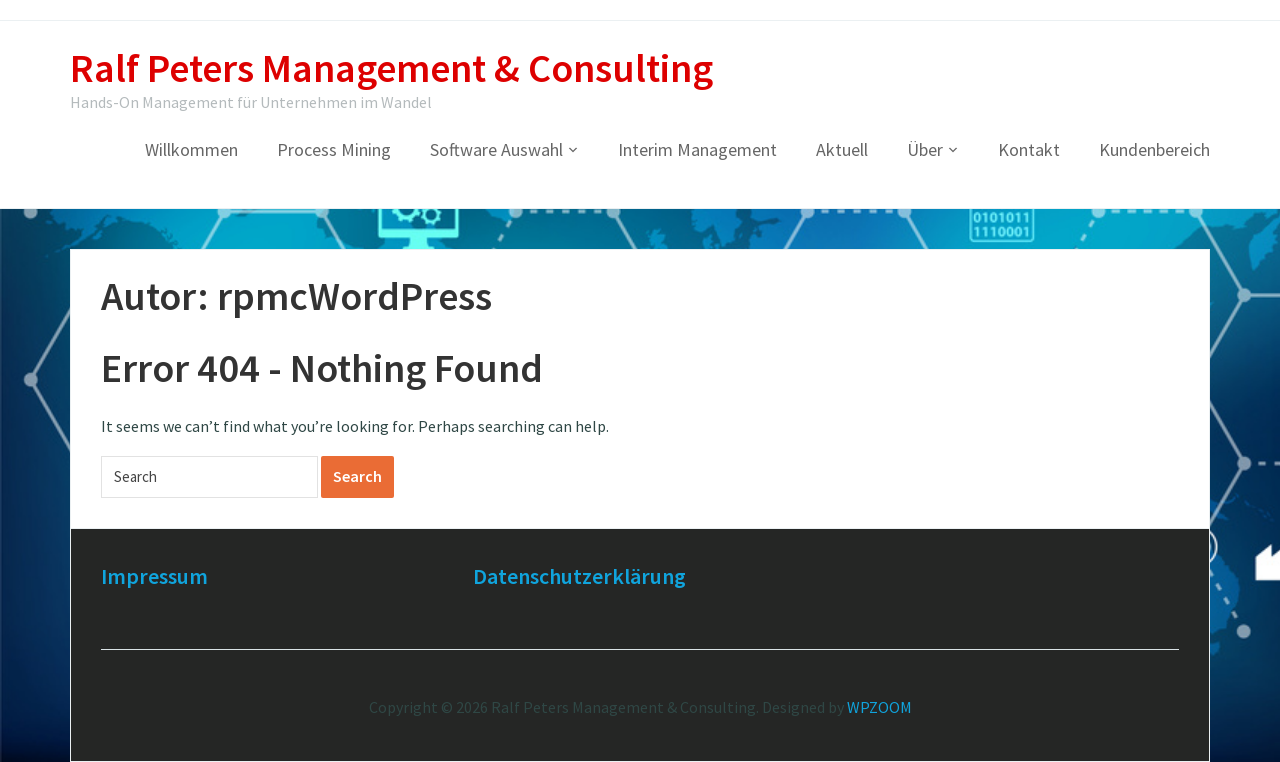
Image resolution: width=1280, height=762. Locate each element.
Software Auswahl (496, 149)
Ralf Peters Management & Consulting (391, 68)
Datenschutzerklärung (579, 576)
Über (925, 149)
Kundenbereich (1154, 149)
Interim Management (697, 149)
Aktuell (842, 149)
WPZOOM (879, 707)
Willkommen (191, 149)
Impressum (154, 576)
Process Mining (334, 149)
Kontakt (1029, 149)
